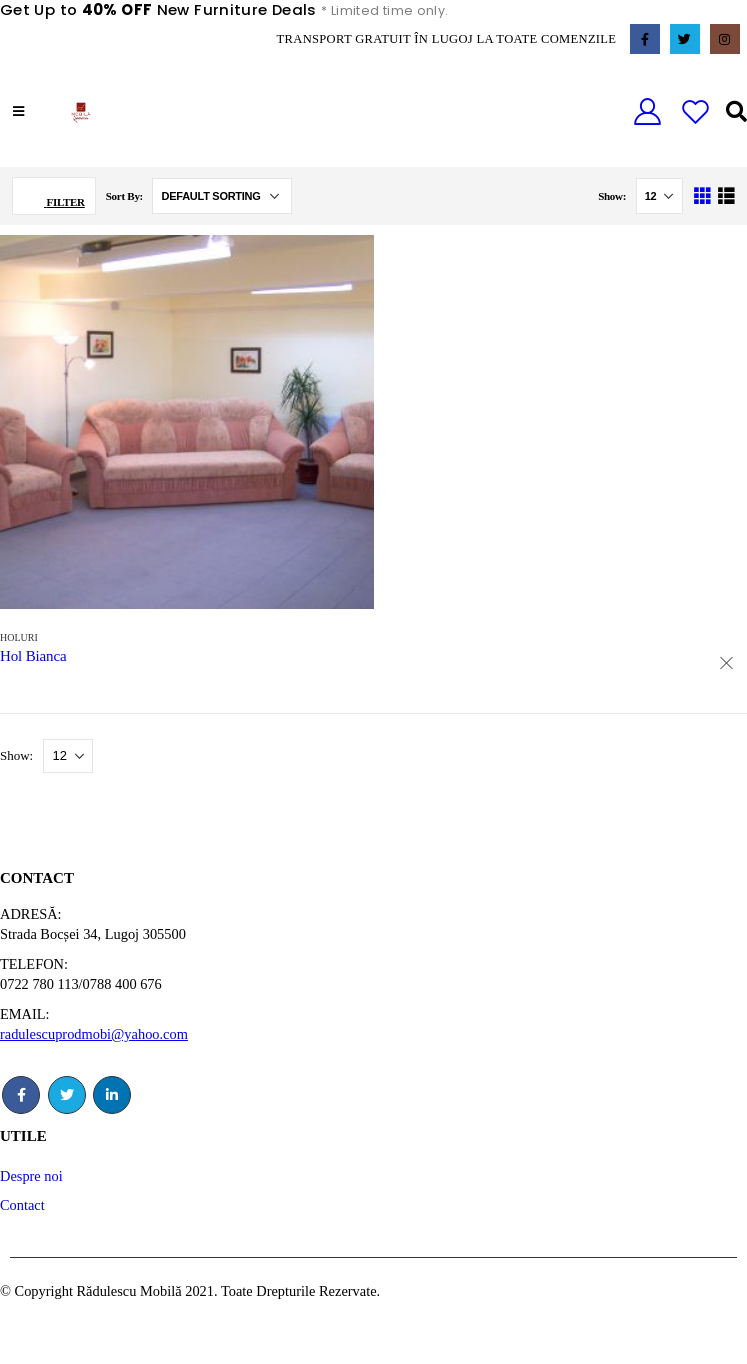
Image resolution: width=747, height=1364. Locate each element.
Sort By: (126, 196)
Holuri (19, 637)
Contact (22, 1205)
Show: (613, 196)
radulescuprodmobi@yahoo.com (94, 1034)
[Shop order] (222, 196)
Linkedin (112, 1095)
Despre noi (31, 1176)
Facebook (21, 1095)
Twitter (67, 1095)
